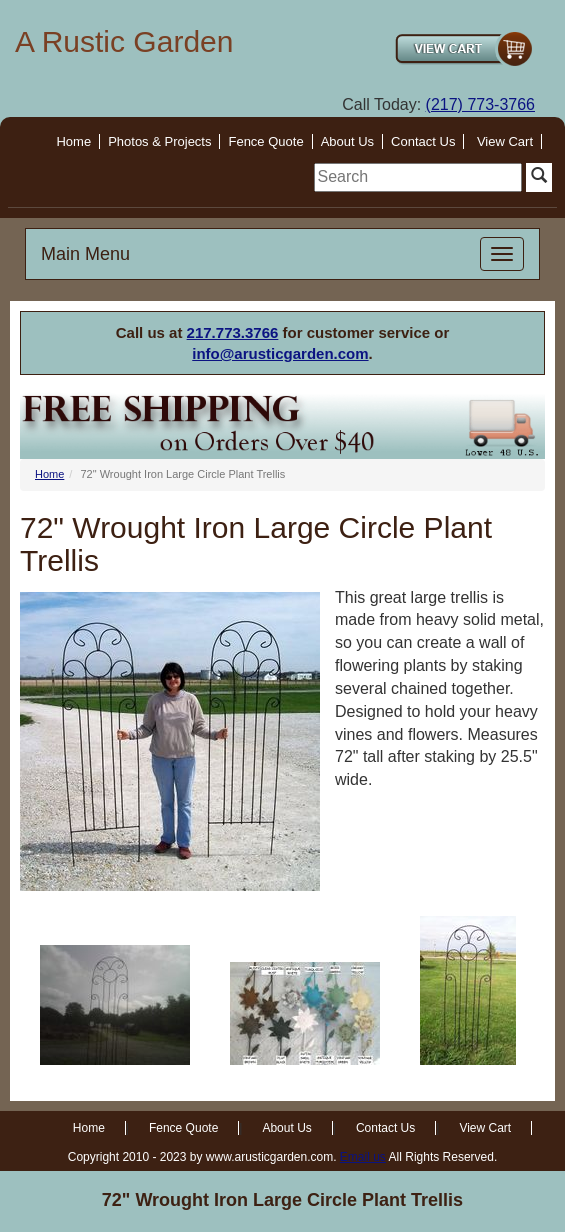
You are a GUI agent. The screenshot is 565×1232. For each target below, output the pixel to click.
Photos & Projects (159, 141)
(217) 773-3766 (480, 104)
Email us (363, 1157)
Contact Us (423, 141)
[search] (418, 177)
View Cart (505, 141)
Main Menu (85, 254)
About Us (347, 141)
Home (73, 141)
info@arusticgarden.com (280, 353)
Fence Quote (265, 141)
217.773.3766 (233, 332)
